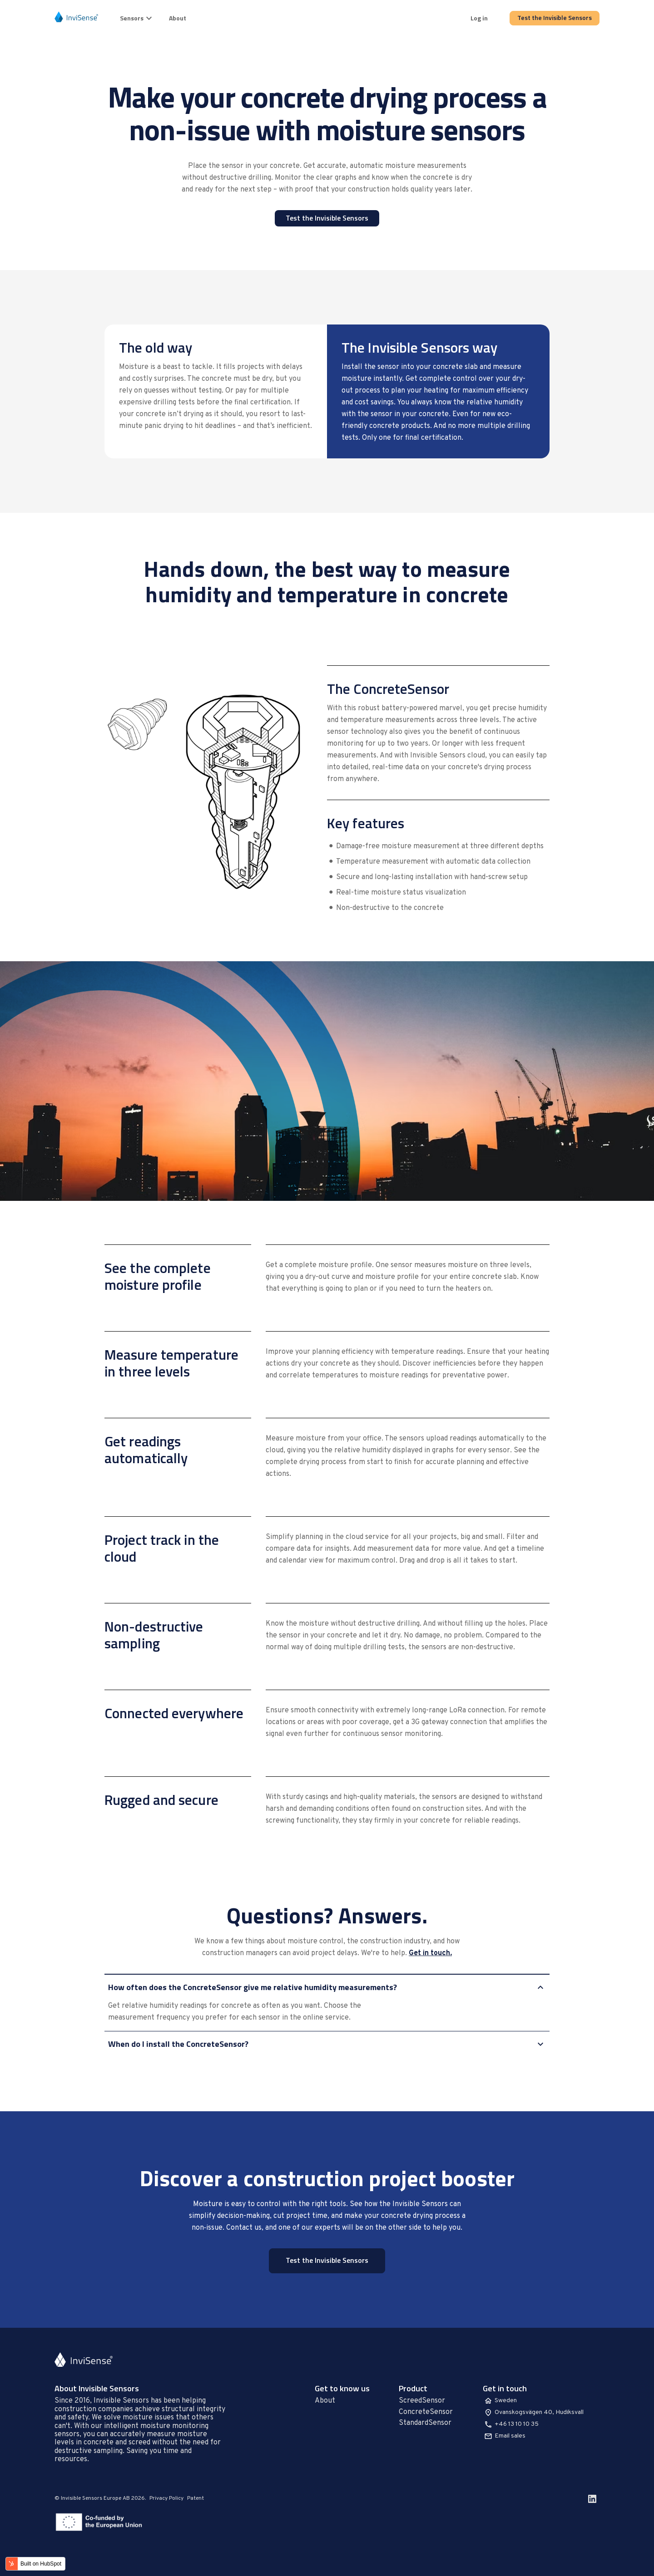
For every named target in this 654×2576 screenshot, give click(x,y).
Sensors (137, 18)
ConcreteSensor (426, 2412)
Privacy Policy (166, 2498)
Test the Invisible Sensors (554, 17)
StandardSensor (425, 2423)
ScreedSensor (422, 2400)
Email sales (510, 2436)
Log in (479, 18)
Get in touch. (430, 1953)
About (177, 18)
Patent (195, 2498)
